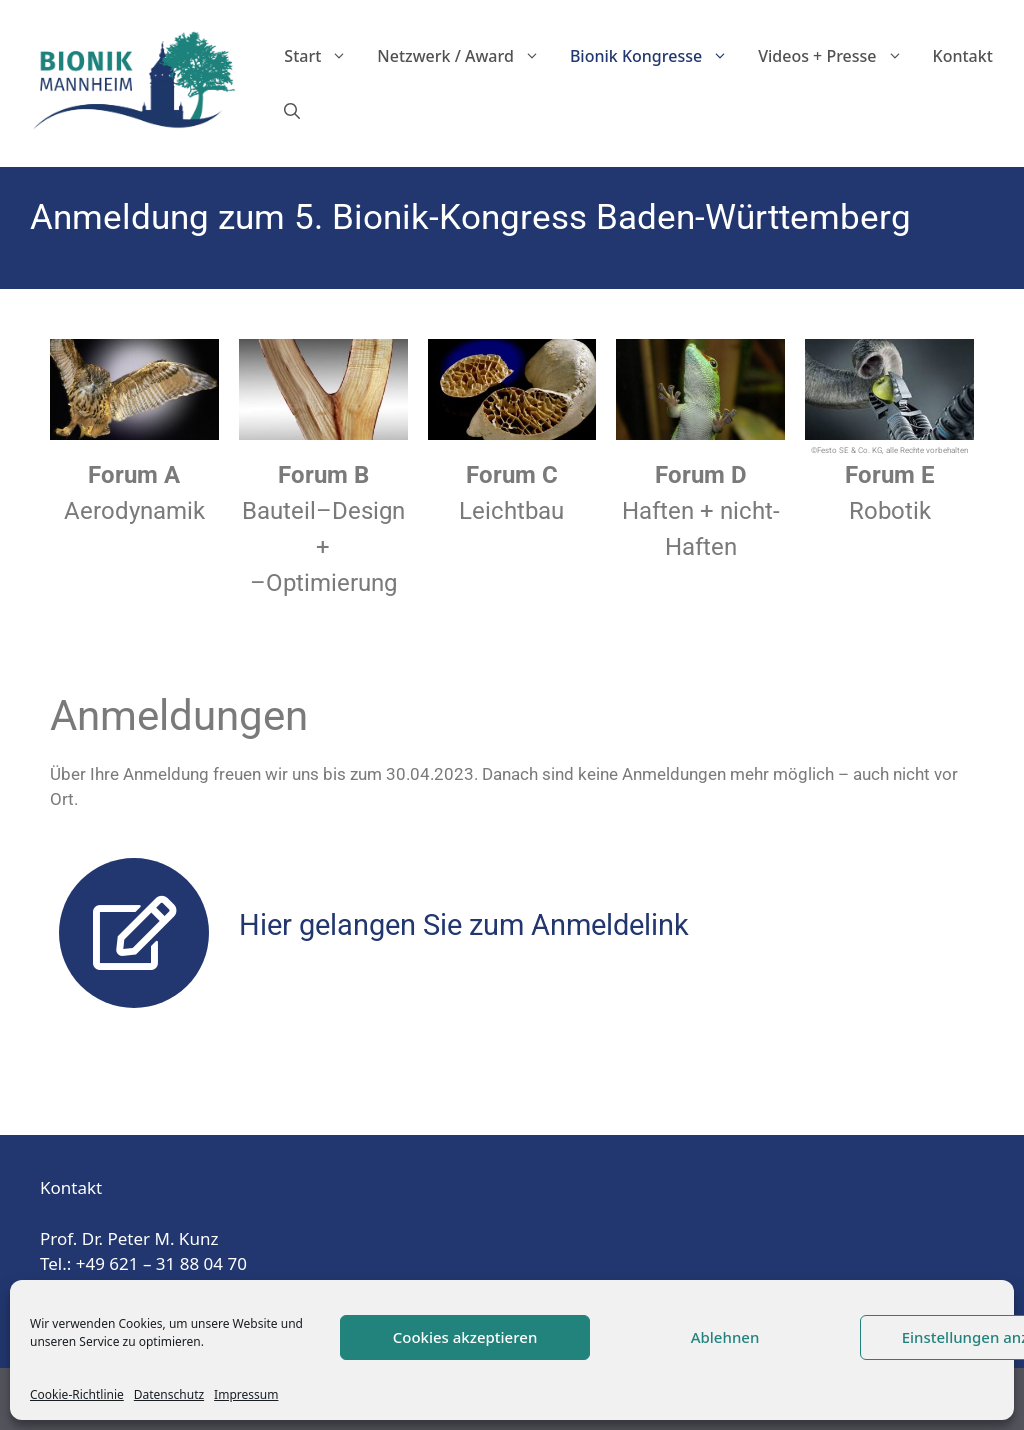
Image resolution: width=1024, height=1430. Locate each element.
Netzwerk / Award (466, 56)
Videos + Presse (837, 56)
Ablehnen (725, 1337)
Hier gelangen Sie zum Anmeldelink (464, 925)
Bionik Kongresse (656, 56)
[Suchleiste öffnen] (292, 111)
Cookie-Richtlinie (77, 1394)
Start (323, 56)
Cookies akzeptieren (465, 1337)
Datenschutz (169, 1394)
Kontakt (963, 56)
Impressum (246, 1394)
